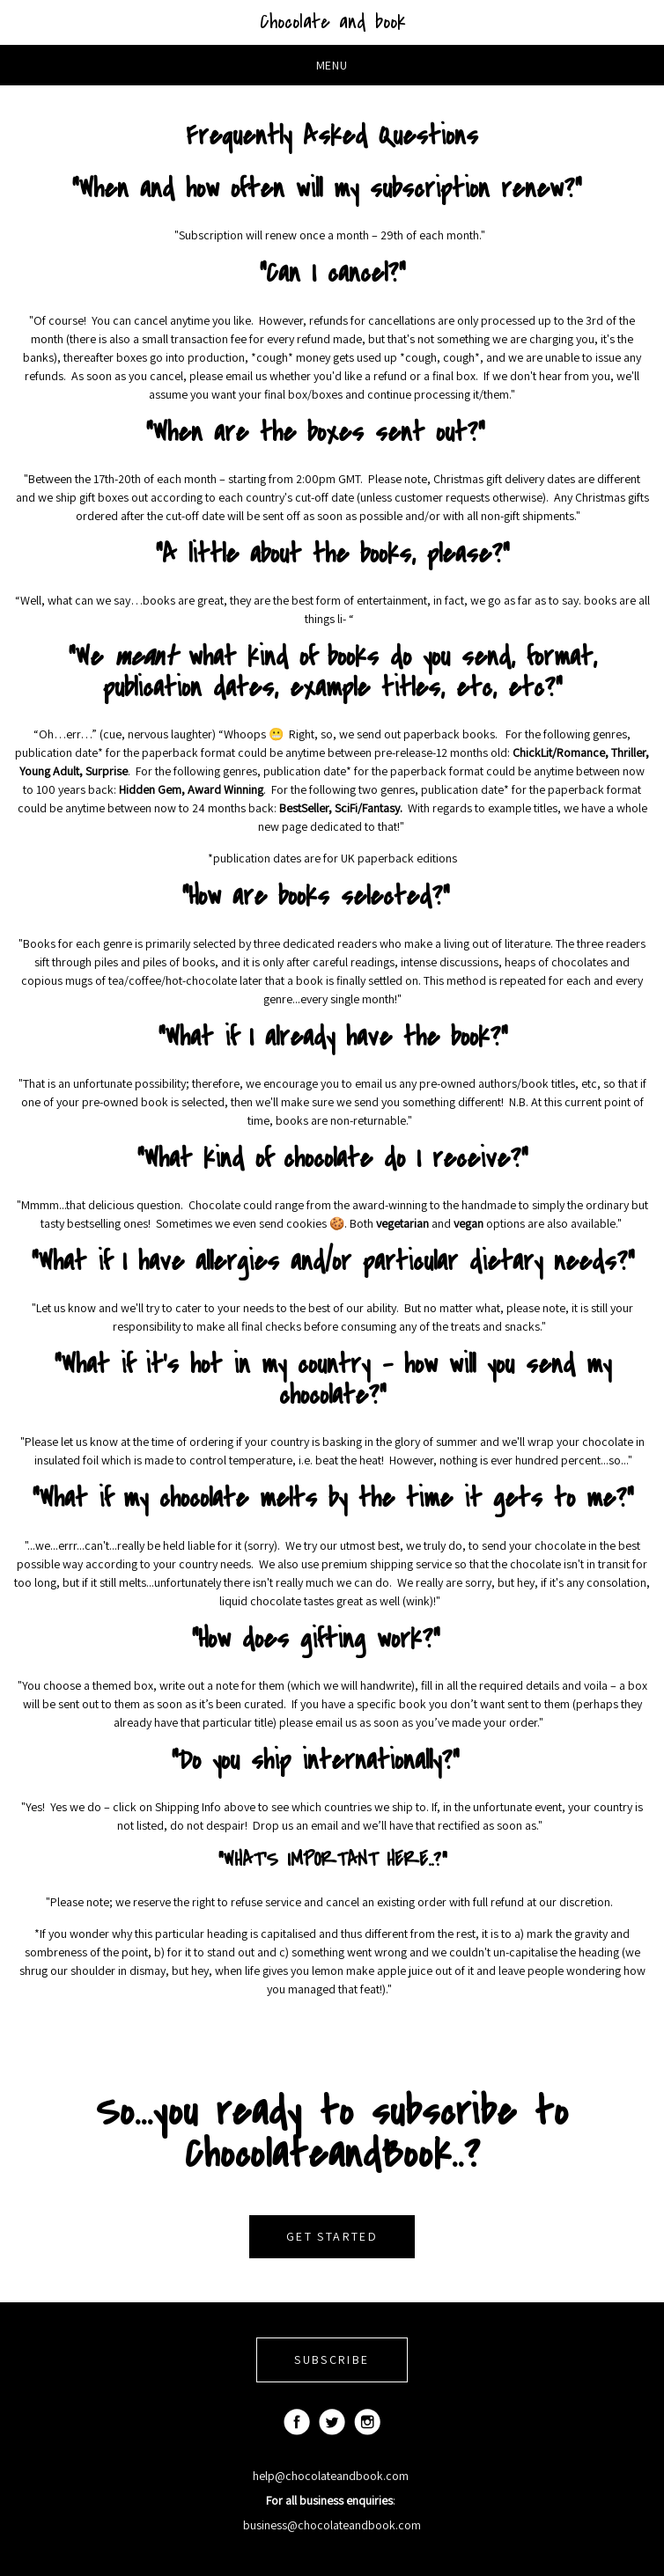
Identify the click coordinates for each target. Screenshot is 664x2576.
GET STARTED (332, 2236)
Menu (332, 65)
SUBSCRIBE (331, 2359)
